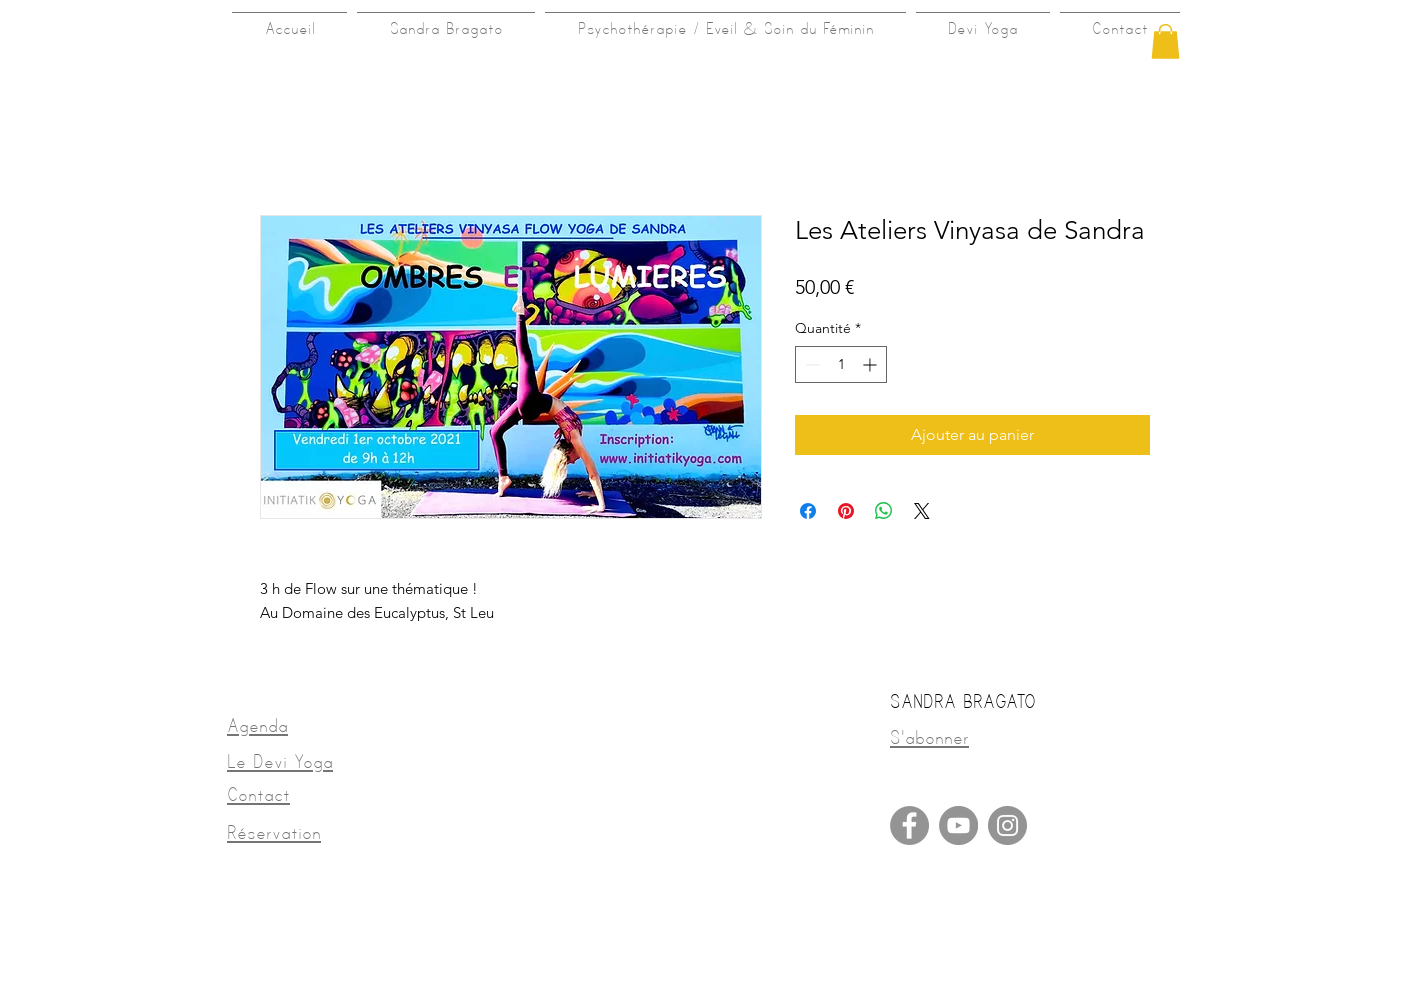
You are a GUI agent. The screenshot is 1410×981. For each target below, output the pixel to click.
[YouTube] (958, 825)
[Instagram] (1007, 825)
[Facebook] (909, 825)
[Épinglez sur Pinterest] (846, 511)
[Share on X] (922, 511)
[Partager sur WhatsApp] (884, 511)
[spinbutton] (841, 364)
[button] (1165, 41)
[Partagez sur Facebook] (808, 511)
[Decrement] (810, 364)
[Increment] (871, 364)
